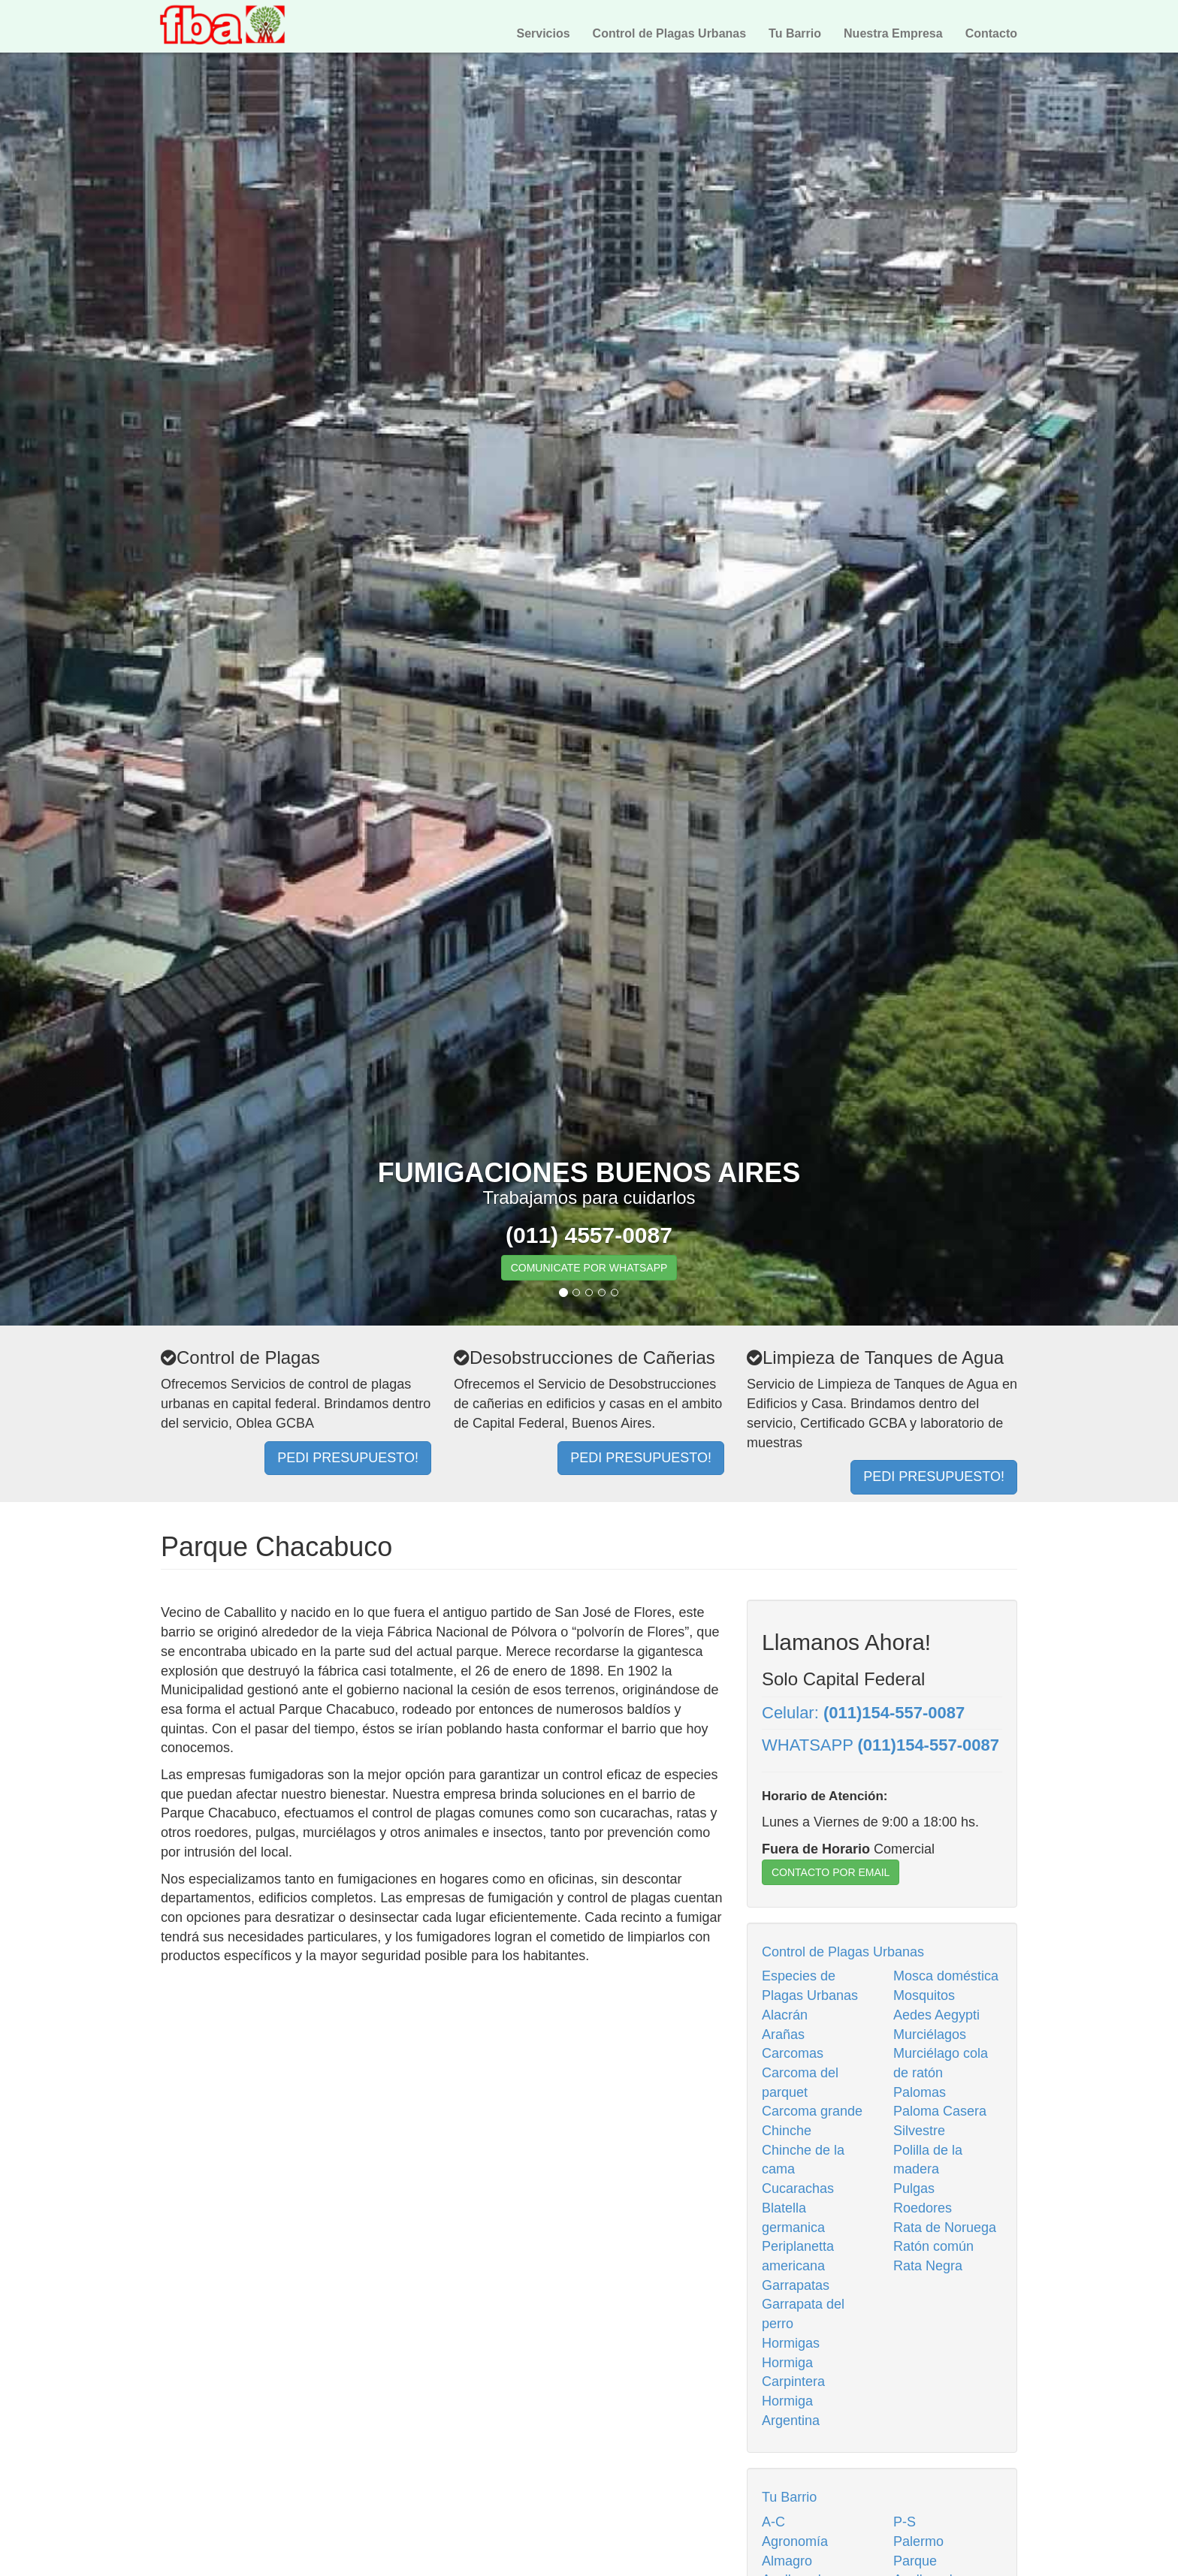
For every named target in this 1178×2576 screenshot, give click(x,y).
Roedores (922, 2208)
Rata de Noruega (944, 2227)
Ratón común (933, 2246)
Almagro (787, 2560)
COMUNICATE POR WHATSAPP (589, 1268)
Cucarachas (798, 2188)
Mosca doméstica (945, 1975)
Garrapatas (795, 2285)
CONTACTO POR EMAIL (831, 1872)
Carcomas (792, 2053)
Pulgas (914, 2188)
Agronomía (795, 2541)
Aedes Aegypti (936, 2014)
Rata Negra (927, 2265)
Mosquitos (924, 1995)
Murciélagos (929, 2034)
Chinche (786, 2130)
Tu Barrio (795, 33)
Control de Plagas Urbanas (670, 33)
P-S (904, 2521)
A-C (773, 2521)
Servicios (542, 33)
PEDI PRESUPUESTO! (347, 1457)
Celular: (863, 1712)
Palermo (918, 2541)
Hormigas (791, 2343)
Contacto (991, 33)
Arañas (783, 2034)
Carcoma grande (812, 2111)
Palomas (919, 2092)
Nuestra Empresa (893, 33)
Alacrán (785, 2014)
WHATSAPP (880, 1745)
